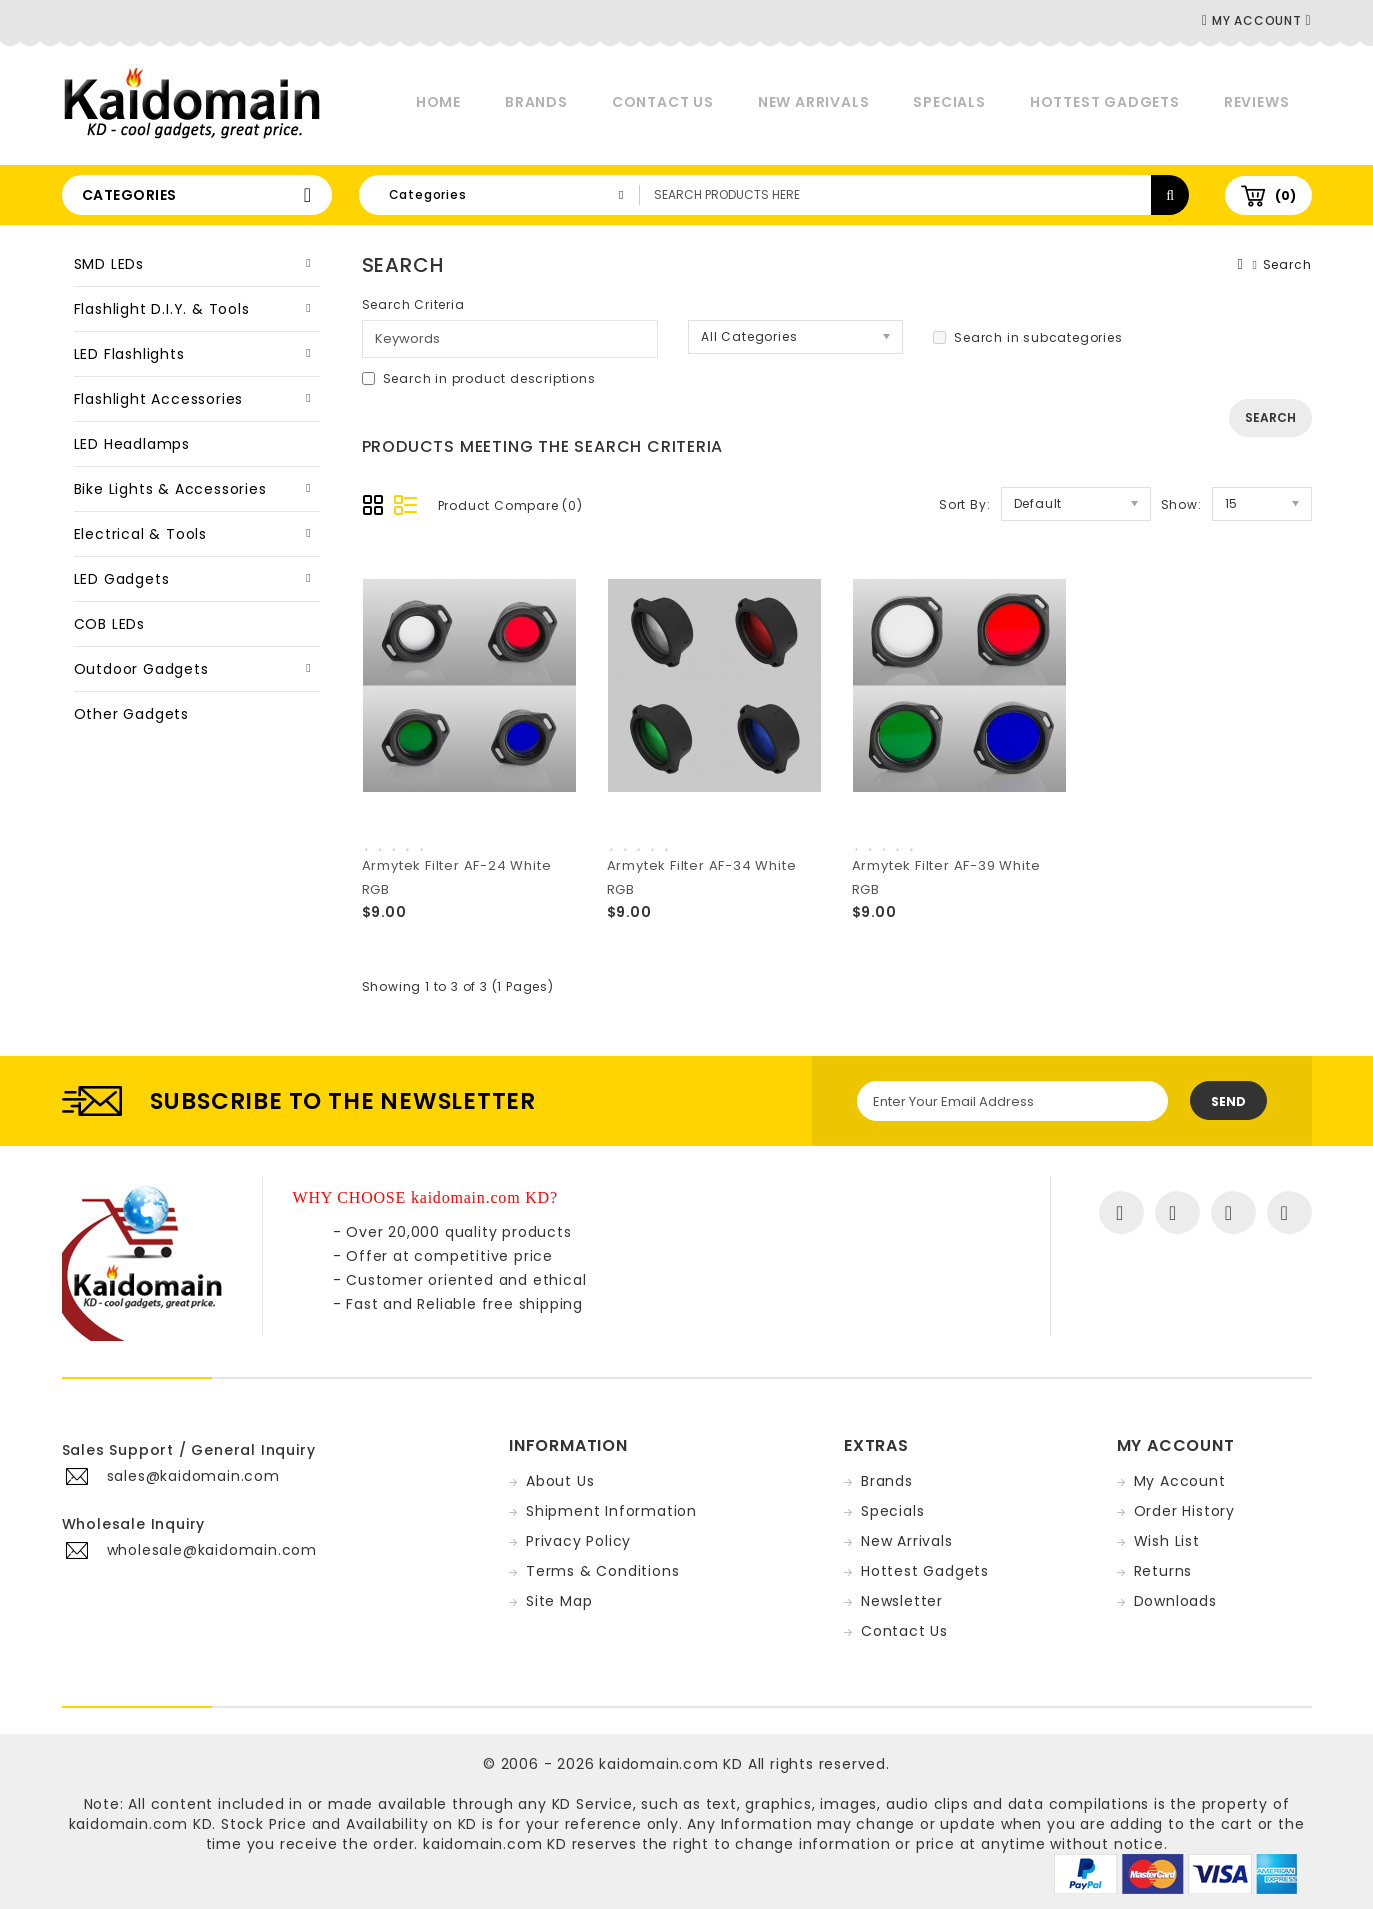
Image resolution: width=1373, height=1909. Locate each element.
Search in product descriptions (479, 378)
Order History (1184, 1511)
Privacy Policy (578, 1541)
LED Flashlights (129, 354)
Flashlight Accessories (159, 399)
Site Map (559, 1601)
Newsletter (902, 1601)
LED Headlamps (132, 444)
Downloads (1175, 1601)
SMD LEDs (109, 264)
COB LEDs (109, 624)
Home (438, 102)
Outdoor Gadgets (141, 669)
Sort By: (964, 504)
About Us (560, 1481)
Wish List (1167, 1541)
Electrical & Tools (140, 534)
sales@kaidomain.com (193, 1476)
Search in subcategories (1027, 337)
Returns (1163, 1571)
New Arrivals (814, 102)
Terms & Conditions (602, 1571)
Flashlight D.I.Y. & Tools (162, 309)
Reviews (1257, 102)
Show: (1181, 504)
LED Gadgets (122, 579)
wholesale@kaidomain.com (212, 1550)
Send (1228, 1101)
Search (1287, 264)
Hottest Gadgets (1105, 102)
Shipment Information (611, 1511)
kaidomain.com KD (671, 1764)
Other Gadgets (131, 714)
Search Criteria (413, 304)
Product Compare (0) (510, 505)
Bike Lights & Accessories (170, 489)
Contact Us (663, 102)
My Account (1180, 1481)
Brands (536, 102)
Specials (949, 102)
